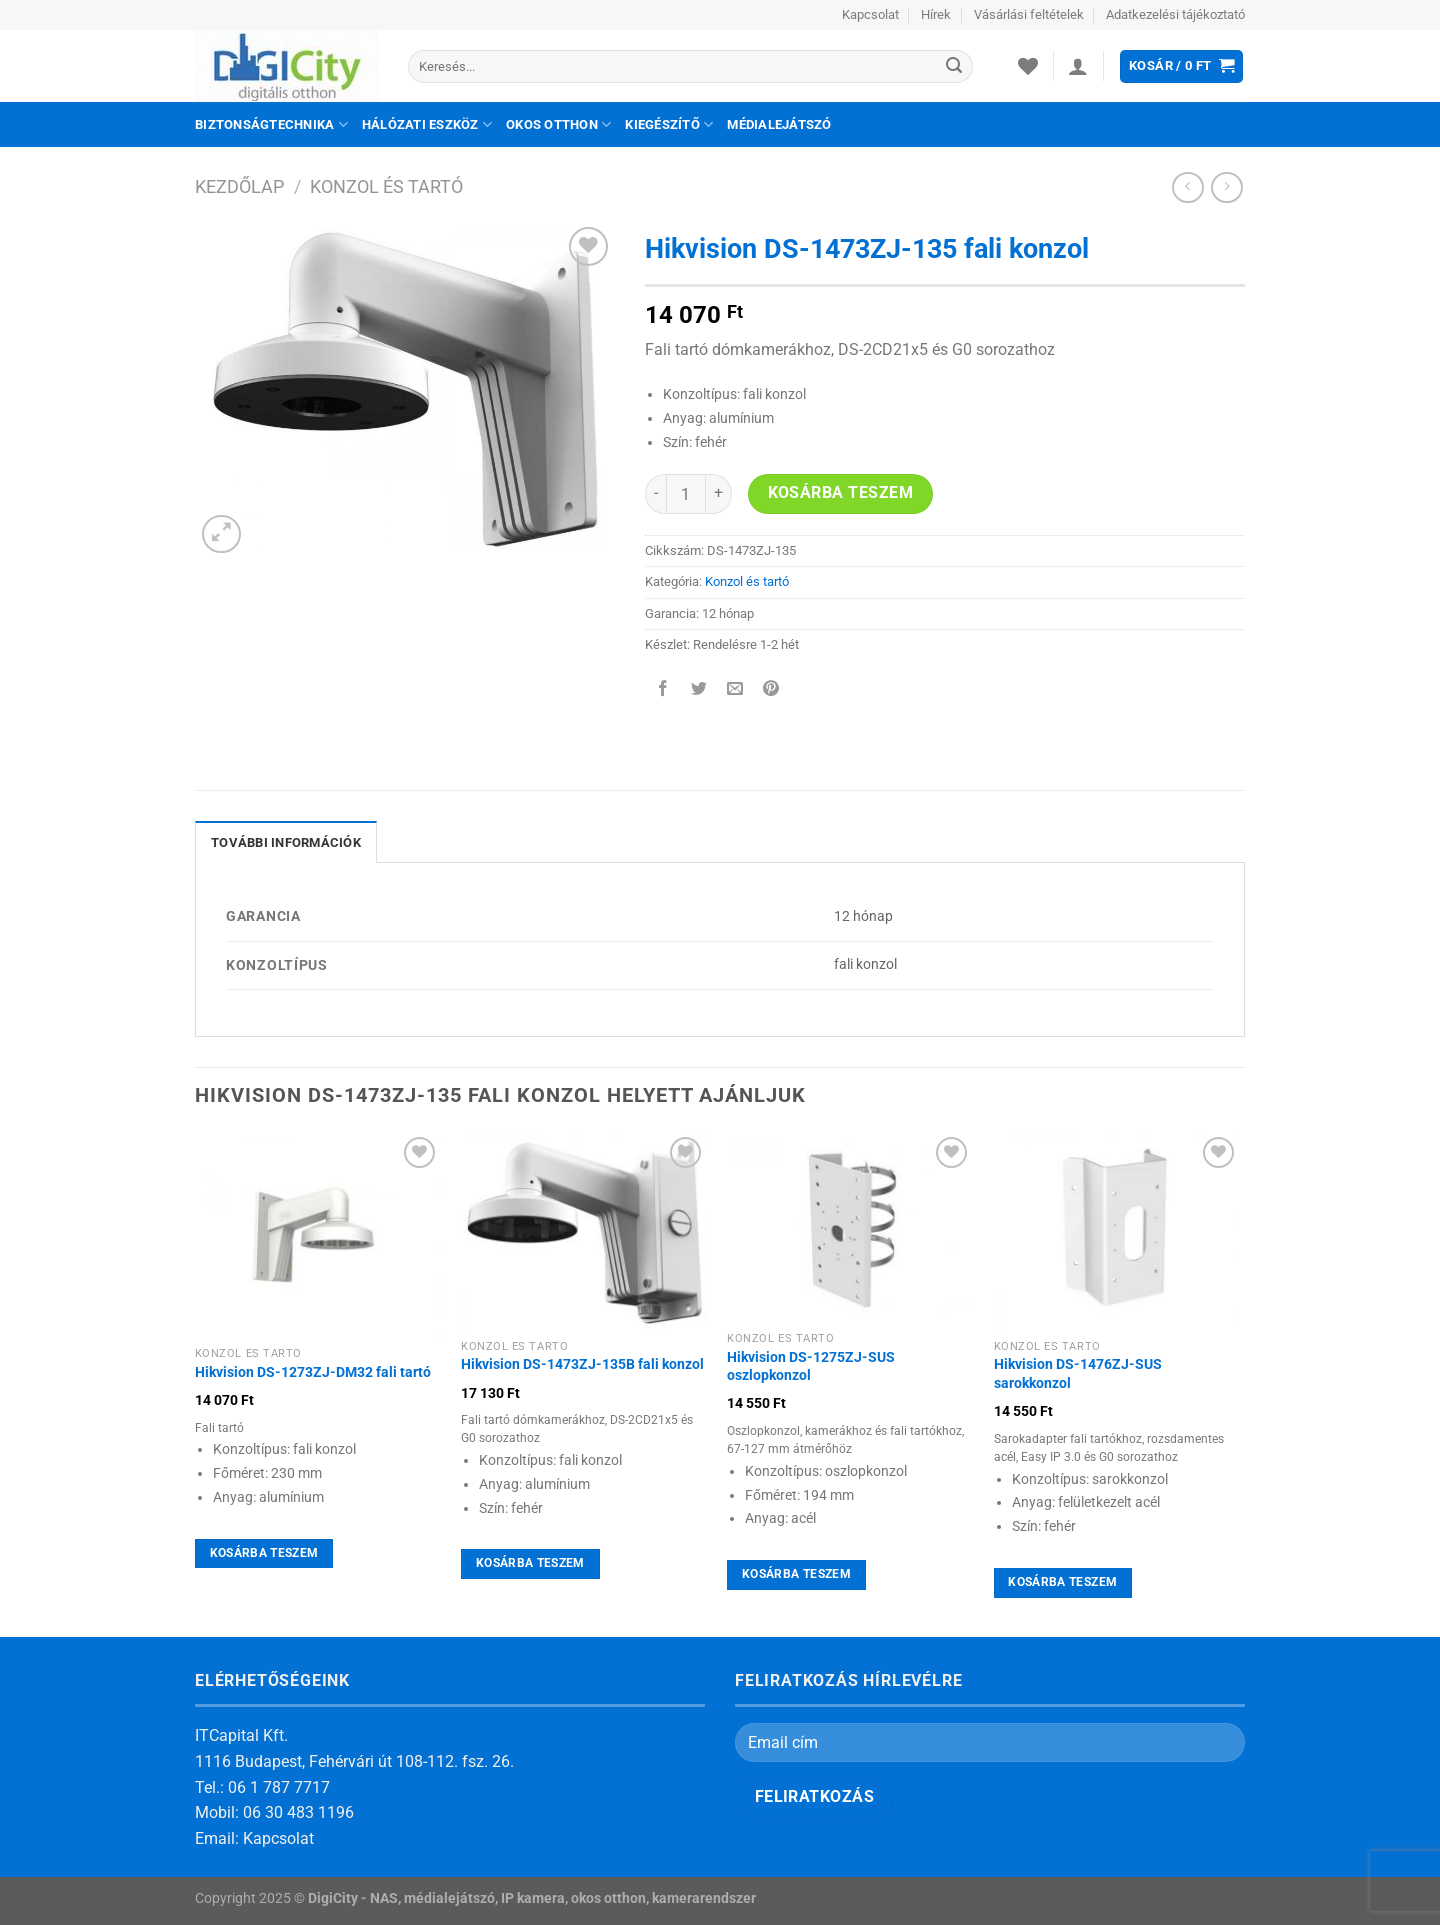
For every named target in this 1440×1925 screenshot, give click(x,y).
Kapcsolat (870, 14)
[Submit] (954, 67)
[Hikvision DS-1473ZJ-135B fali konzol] (584, 1230)
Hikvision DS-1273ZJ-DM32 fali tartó (313, 1372)
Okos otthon (558, 124)
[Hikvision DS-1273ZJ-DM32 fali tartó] (318, 1234)
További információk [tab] (286, 842)
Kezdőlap (239, 186)
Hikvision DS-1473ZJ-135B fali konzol (582, 1364)
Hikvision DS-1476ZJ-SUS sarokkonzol (1078, 1374)
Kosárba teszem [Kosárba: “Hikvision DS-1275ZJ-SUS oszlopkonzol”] (796, 1574)
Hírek (936, 14)
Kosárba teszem (841, 493)
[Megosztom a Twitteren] (699, 690)
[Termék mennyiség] (686, 494)
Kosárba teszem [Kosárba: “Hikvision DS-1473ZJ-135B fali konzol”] (530, 1563)
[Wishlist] (1028, 66)
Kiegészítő (669, 124)
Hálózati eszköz (427, 124)
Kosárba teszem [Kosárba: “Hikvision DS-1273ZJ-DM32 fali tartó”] (264, 1553)
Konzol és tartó (386, 186)
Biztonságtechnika (271, 124)
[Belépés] (1078, 66)
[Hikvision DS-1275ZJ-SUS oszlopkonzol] (850, 1226)
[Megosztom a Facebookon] (663, 690)
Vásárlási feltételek (1029, 14)
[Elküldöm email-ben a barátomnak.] (735, 690)
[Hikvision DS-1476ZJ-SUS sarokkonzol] (1117, 1230)
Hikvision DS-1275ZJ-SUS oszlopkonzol (811, 1367)
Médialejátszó (779, 124)
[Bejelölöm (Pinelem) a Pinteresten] (771, 690)
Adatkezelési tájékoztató (1175, 14)
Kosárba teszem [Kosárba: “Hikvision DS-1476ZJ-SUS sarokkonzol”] (1062, 1582)
